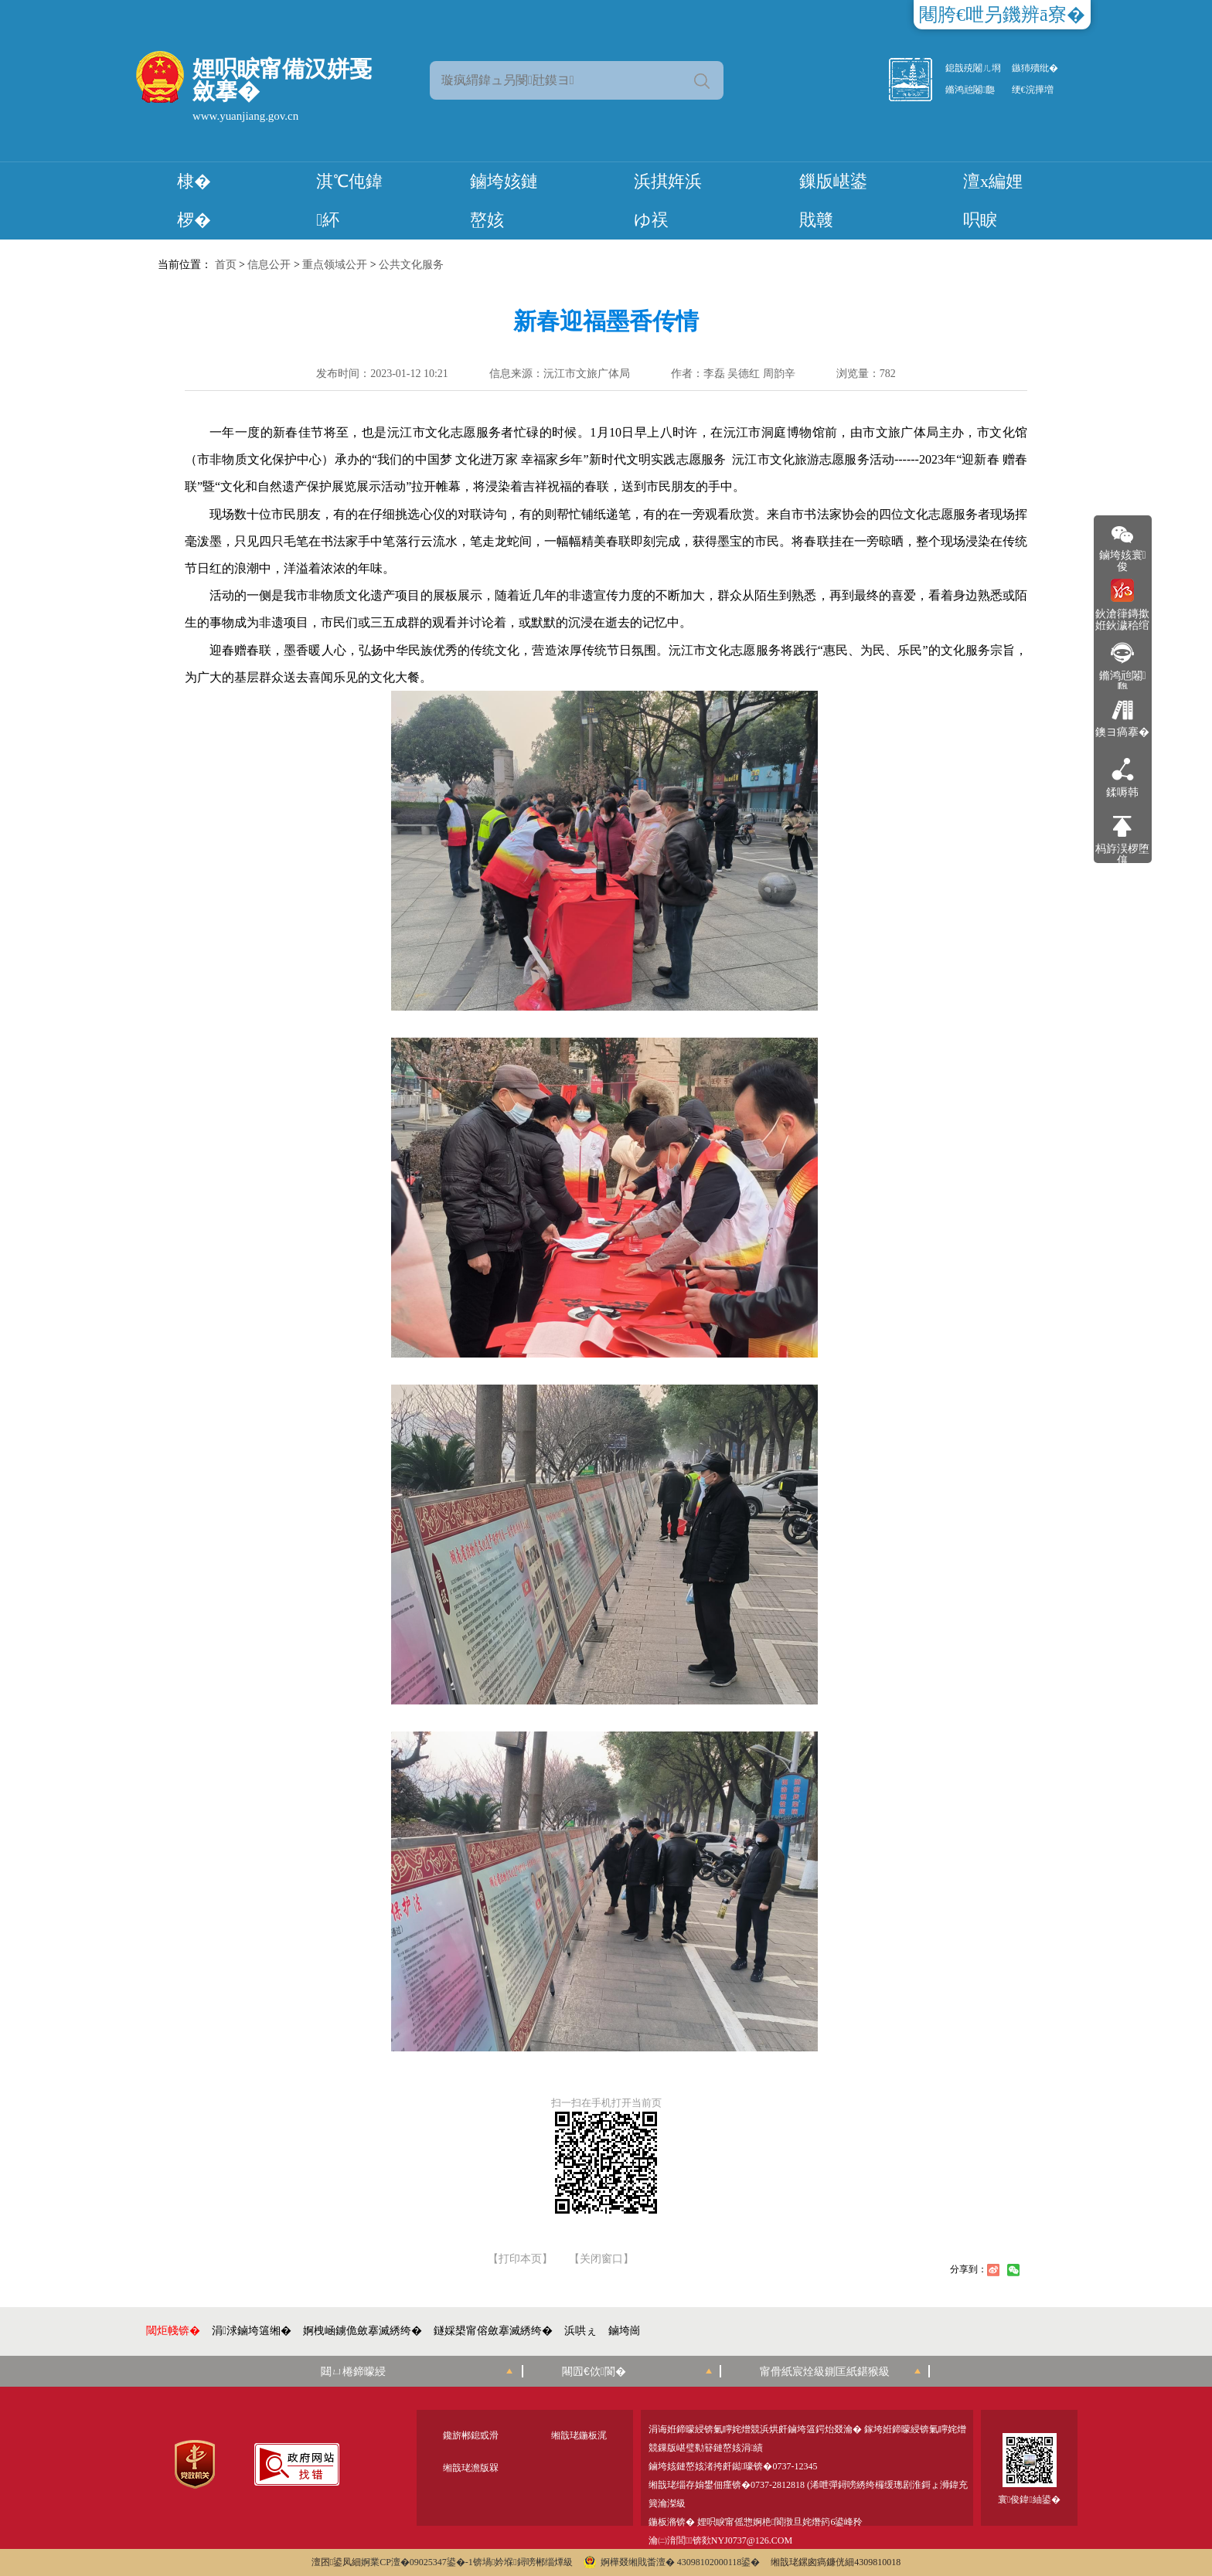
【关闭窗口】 (601, 2259)
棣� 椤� (194, 200)
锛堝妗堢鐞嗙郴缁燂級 (523, 2562)
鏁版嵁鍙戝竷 (833, 200)
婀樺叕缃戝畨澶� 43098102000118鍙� (672, 2562)
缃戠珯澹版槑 (471, 2467)
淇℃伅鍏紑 (349, 200)
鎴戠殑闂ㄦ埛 (973, 68)
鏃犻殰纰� (1035, 68)
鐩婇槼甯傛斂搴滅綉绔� (493, 2330)
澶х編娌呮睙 (993, 200)
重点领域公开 (334, 264)
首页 (226, 264)
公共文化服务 (411, 264)
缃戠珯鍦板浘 (579, 2435)
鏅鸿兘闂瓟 (970, 89)
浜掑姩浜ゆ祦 (668, 200)
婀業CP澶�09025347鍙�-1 (417, 2562)
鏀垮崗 (624, 2330)
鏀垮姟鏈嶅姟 (504, 200)
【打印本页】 (520, 2259)
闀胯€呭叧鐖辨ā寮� (1002, 15)
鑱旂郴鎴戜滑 (471, 2435)
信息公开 (269, 264)
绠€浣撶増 (1033, 89)
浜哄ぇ (580, 2330)
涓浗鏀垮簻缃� (251, 2330)
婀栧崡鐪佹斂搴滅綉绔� (362, 2330)
